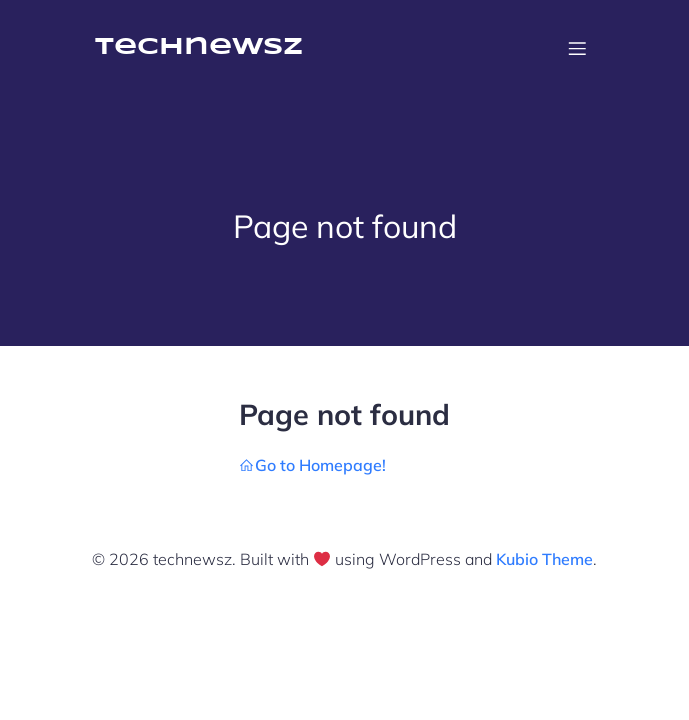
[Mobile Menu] (578, 48)
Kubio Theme (544, 559)
